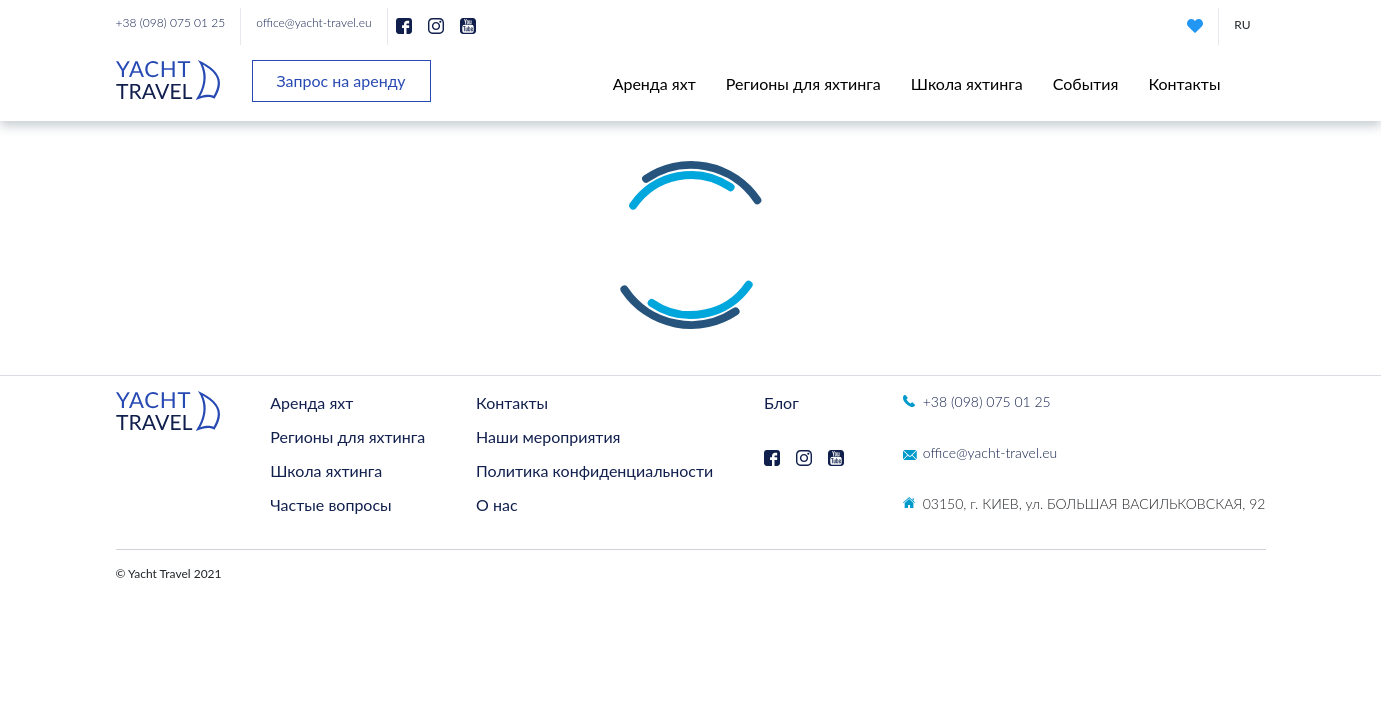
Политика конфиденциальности (594, 470)
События (1086, 83)
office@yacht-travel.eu (313, 22)
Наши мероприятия (548, 436)
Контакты (1184, 83)
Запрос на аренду (341, 80)
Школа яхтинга (967, 83)
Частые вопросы (330, 504)
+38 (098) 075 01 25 (171, 22)
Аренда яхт (654, 83)
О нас (497, 504)
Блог (781, 402)
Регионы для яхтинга (803, 83)
